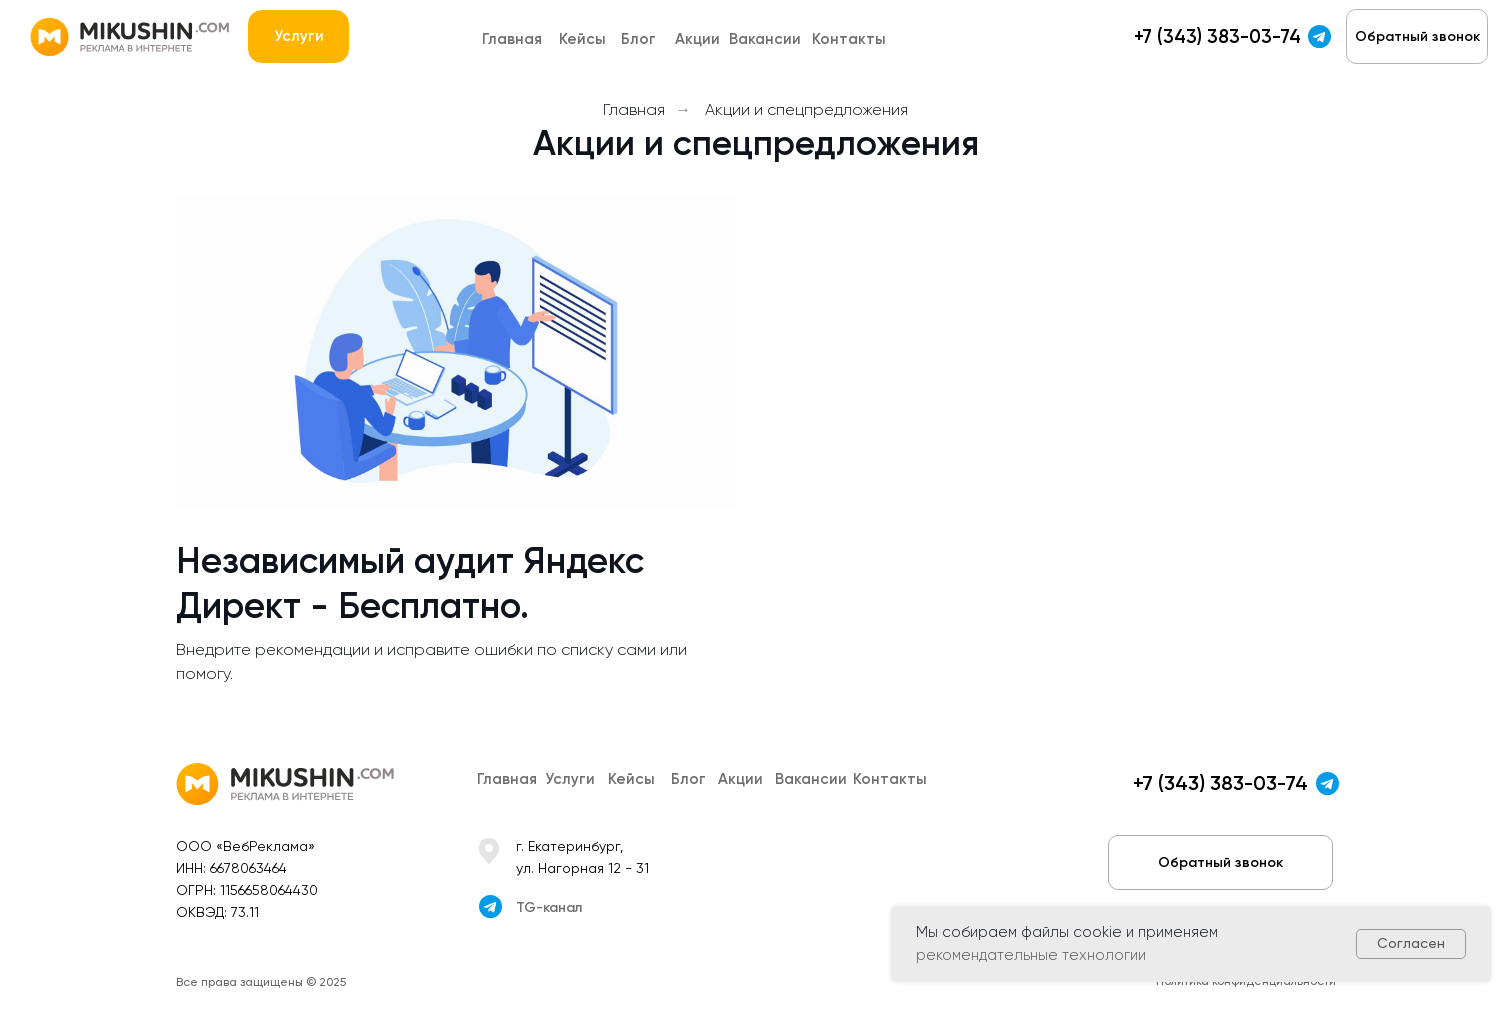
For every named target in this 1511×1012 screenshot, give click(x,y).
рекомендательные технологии (1031, 955)
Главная (634, 109)
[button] (1417, 36)
